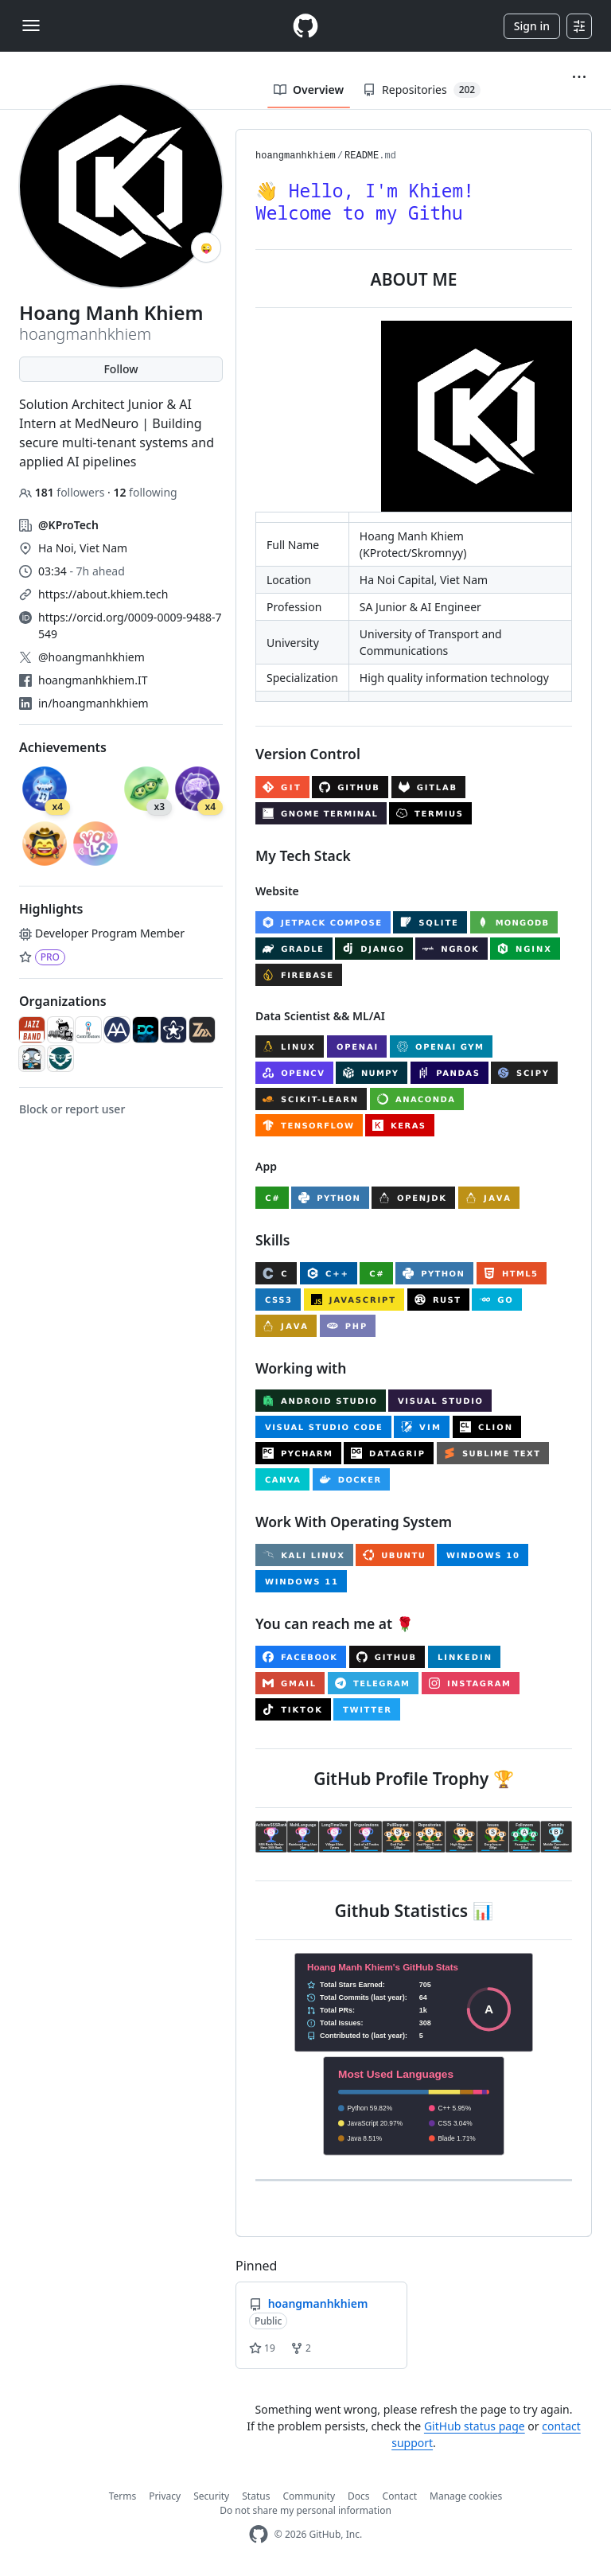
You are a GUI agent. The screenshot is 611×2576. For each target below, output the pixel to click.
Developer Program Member (102, 933)
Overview (309, 89)
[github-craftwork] (60, 1029)
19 (262, 2348)
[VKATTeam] (32, 1058)
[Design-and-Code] (145, 1029)
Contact (400, 2496)
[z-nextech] (202, 1029)
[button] (579, 77)
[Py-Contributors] (88, 1029)
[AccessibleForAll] (173, 1029)
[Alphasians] (117, 1029)
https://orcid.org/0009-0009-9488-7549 (129, 625)
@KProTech (68, 524)
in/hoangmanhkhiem (93, 703)
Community (308, 2496)
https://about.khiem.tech (103, 594)
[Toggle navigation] (31, 25)
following (145, 492)
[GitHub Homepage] (258, 2534)
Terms (123, 2496)
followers (63, 492)
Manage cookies (466, 2496)
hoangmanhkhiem (295, 156)
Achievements (63, 747)
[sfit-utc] (60, 1058)
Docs (359, 2496)
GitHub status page (474, 2426)
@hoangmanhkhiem (91, 656)
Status (256, 2496)
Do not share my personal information (305, 2510)
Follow (120, 368)
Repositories (422, 90)
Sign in (532, 25)
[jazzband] (32, 1029)
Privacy (165, 2496)
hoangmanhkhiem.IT (93, 680)
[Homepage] (305, 26)
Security (211, 2496)
